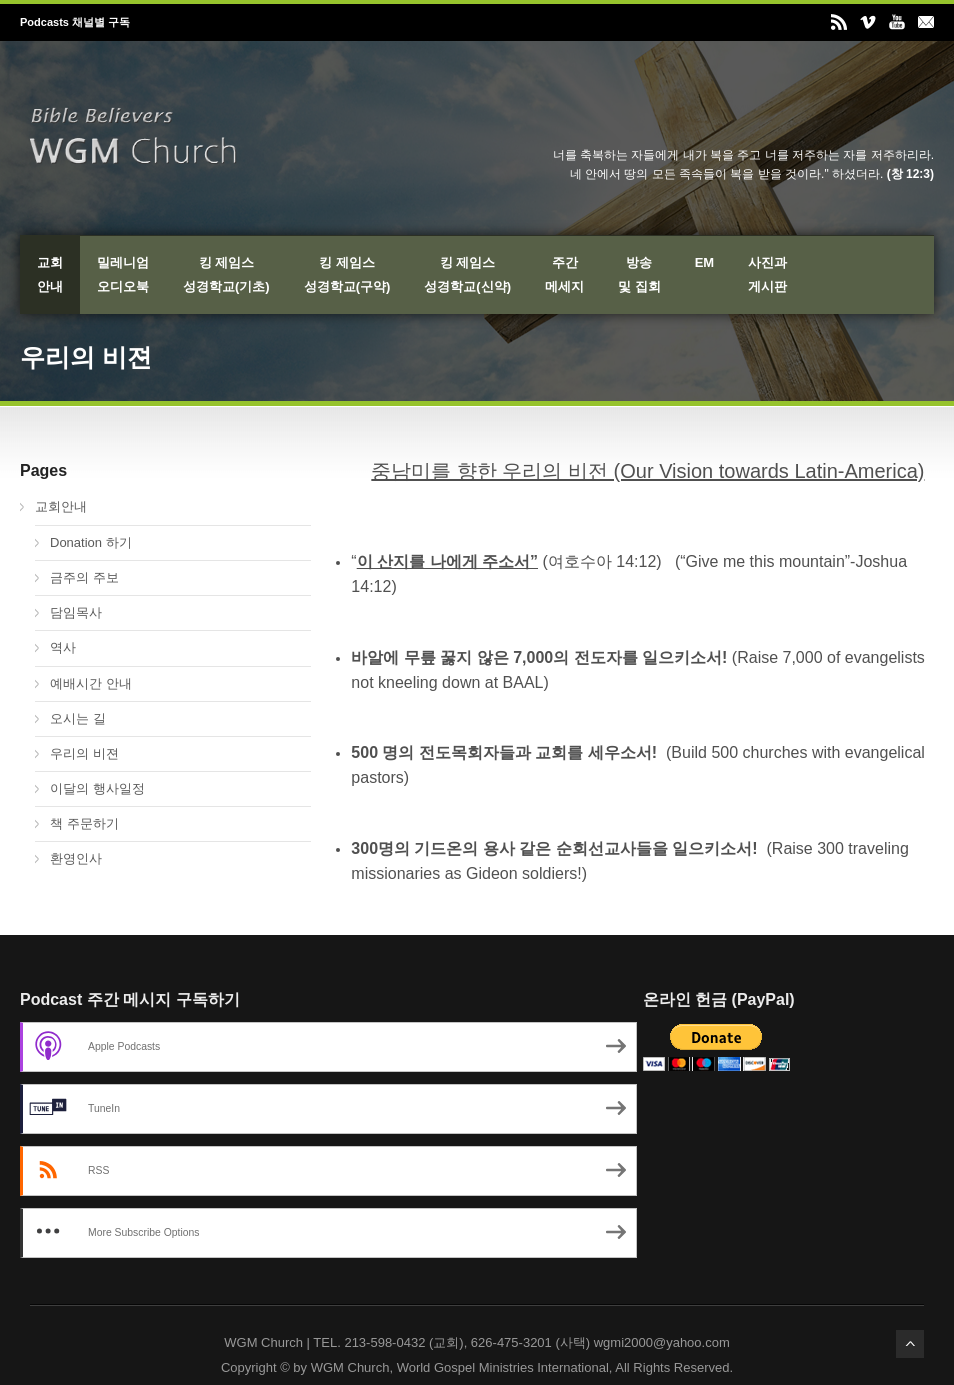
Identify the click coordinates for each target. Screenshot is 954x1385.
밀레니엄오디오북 (123, 274)
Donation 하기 (91, 542)
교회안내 (50, 274)
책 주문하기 (84, 823)
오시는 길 (78, 718)
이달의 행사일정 (97, 788)
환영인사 (76, 858)
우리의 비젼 (84, 753)
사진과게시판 (767, 274)
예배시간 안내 (91, 683)
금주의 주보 (84, 577)
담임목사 (76, 612)
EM (705, 262)
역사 (63, 647)
